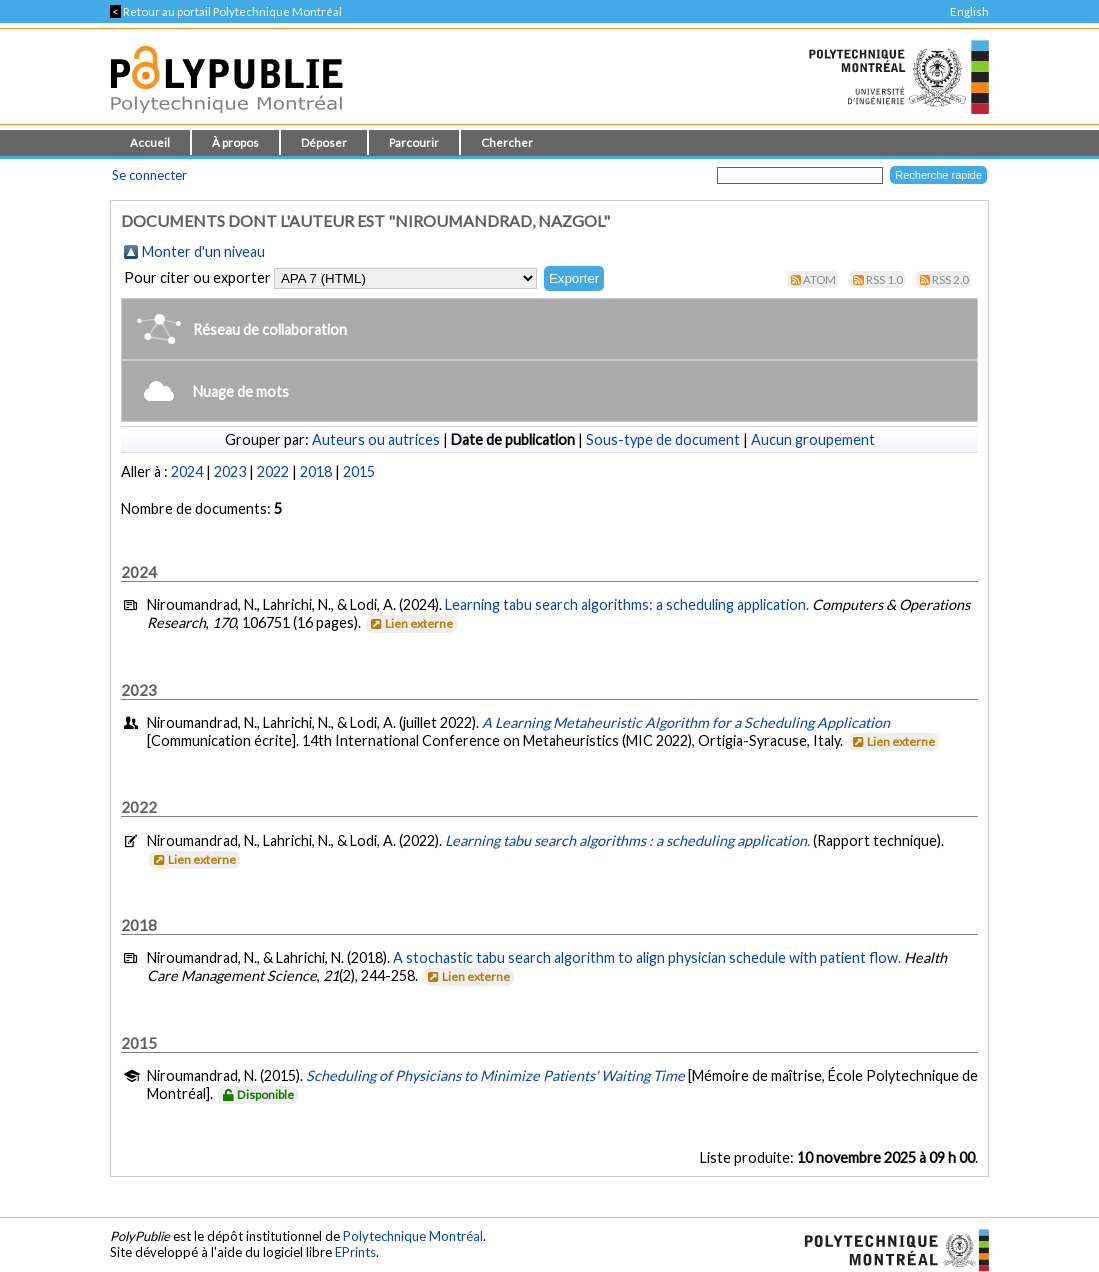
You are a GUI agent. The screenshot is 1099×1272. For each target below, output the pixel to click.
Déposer (324, 142)
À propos (235, 142)
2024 (187, 471)
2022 (273, 471)
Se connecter (149, 175)
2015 (359, 471)
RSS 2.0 (950, 279)
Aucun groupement (813, 439)
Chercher (507, 142)
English (969, 11)
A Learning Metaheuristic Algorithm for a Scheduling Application (686, 722)
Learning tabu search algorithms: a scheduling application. (627, 604)
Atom (819, 279)
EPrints (355, 1252)
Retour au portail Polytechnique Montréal (226, 11)
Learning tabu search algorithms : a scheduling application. (629, 840)
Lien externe (410, 623)
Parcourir (414, 142)
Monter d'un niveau (203, 251)
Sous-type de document (663, 439)
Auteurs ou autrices (376, 439)
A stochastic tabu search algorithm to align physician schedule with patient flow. (647, 957)
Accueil (150, 142)
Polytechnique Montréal (413, 1236)
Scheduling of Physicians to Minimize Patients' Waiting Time (495, 1075)
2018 (316, 471)
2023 (230, 471)
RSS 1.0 (884, 279)
